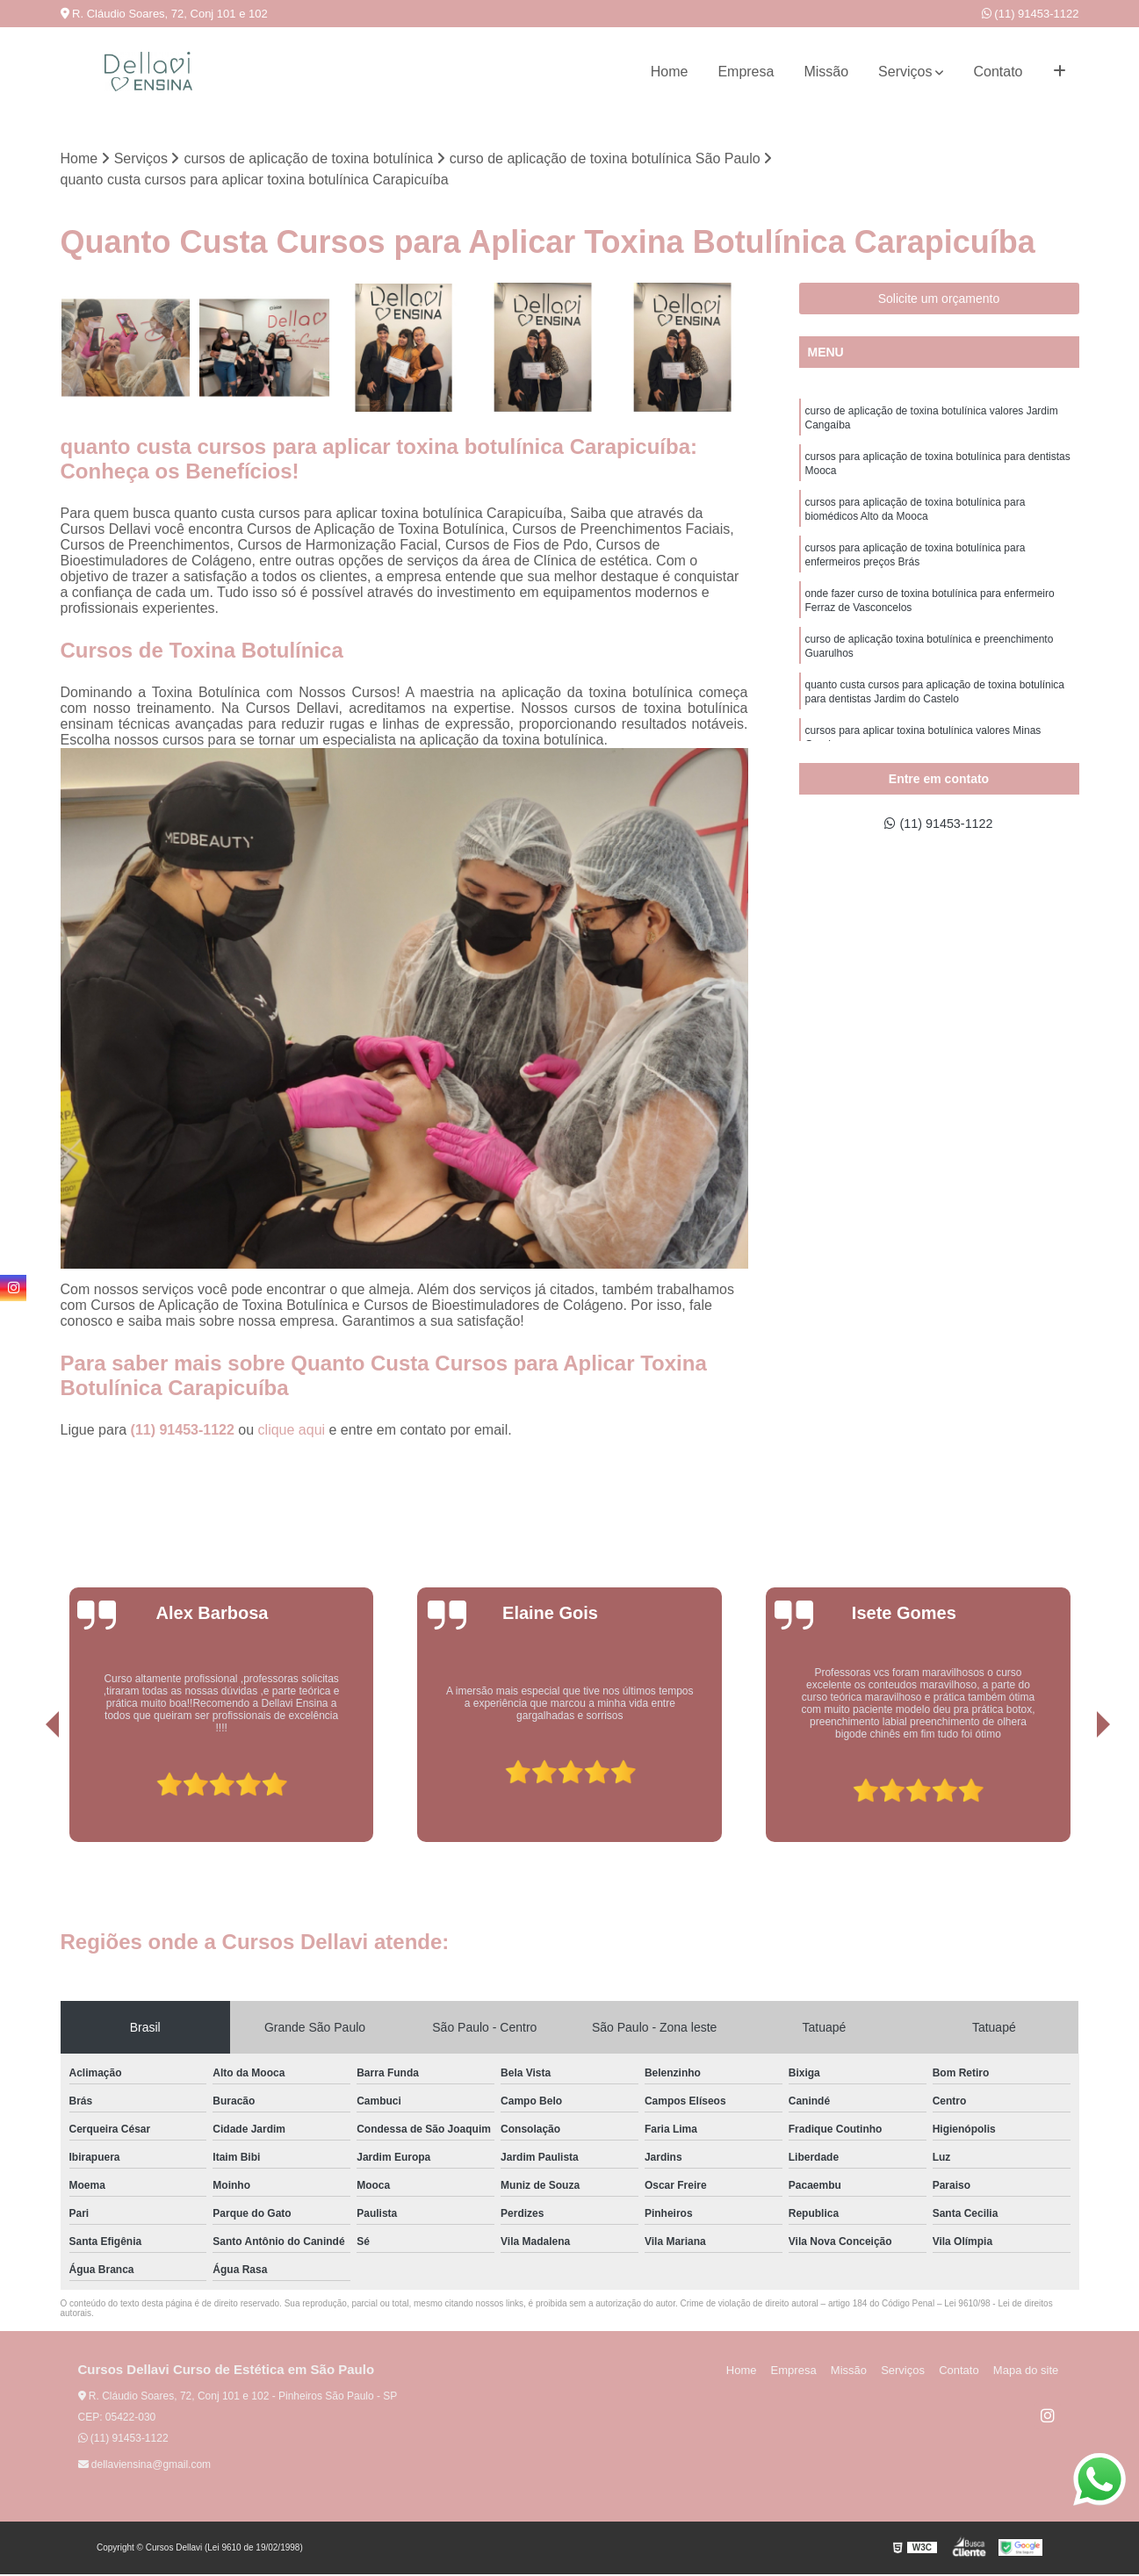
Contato (997, 71)
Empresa (745, 71)
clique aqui (292, 1431)
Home (669, 71)
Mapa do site (1028, 2371)
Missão (826, 71)
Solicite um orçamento (939, 299)
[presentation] (28, 1793)
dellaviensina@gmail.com (145, 2466)
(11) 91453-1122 (1030, 13)
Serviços (905, 71)
